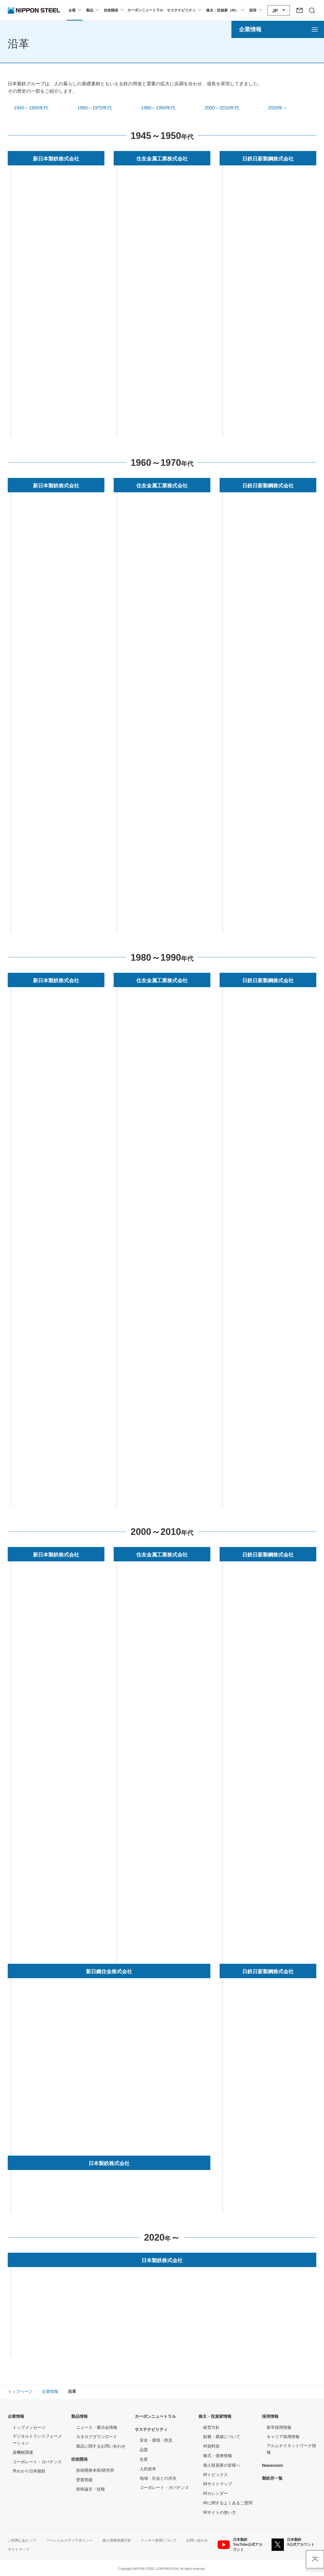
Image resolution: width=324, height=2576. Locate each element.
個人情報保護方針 (116, 2540)
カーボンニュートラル (155, 2416)
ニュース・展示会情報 (96, 2427)
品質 (144, 2450)
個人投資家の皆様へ (221, 2465)
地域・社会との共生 (158, 2478)
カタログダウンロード (96, 2437)
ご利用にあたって (22, 2540)
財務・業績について (221, 2437)
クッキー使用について (159, 2540)
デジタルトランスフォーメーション (37, 2439)
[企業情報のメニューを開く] (277, 29)
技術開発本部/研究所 (95, 2470)
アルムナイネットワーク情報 (291, 2449)
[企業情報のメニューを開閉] (75, 10)
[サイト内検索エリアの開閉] (312, 10)
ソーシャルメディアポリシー (69, 2540)
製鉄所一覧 (272, 2478)
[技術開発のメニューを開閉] (113, 10)
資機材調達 (23, 2452)
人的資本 (148, 2469)
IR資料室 (211, 2446)
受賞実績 (84, 2480)
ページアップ (315, 2559)
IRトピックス (215, 2475)
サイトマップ (18, 2549)
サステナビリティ (151, 2429)
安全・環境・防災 (156, 2440)
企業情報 (16, 2416)
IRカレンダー (215, 2493)
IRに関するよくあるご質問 (228, 2503)
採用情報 (270, 2416)
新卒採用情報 (279, 2427)
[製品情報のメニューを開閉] (92, 10)
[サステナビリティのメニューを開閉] (184, 10)
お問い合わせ (197, 2540)
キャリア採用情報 (283, 2437)
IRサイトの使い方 (219, 2512)
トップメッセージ (29, 2427)
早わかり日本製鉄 (29, 2471)
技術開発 (79, 2459)
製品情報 (79, 2416)
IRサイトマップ (217, 2484)
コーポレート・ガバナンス (37, 2462)
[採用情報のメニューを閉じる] (255, 10)
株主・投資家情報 (215, 2416)
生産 (144, 2459)
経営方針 (211, 2427)
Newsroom (272, 2465)
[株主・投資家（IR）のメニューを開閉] (225, 10)
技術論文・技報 (90, 2489)
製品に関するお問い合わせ (100, 2446)
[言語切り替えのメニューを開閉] (278, 10)
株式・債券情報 (217, 2456)
